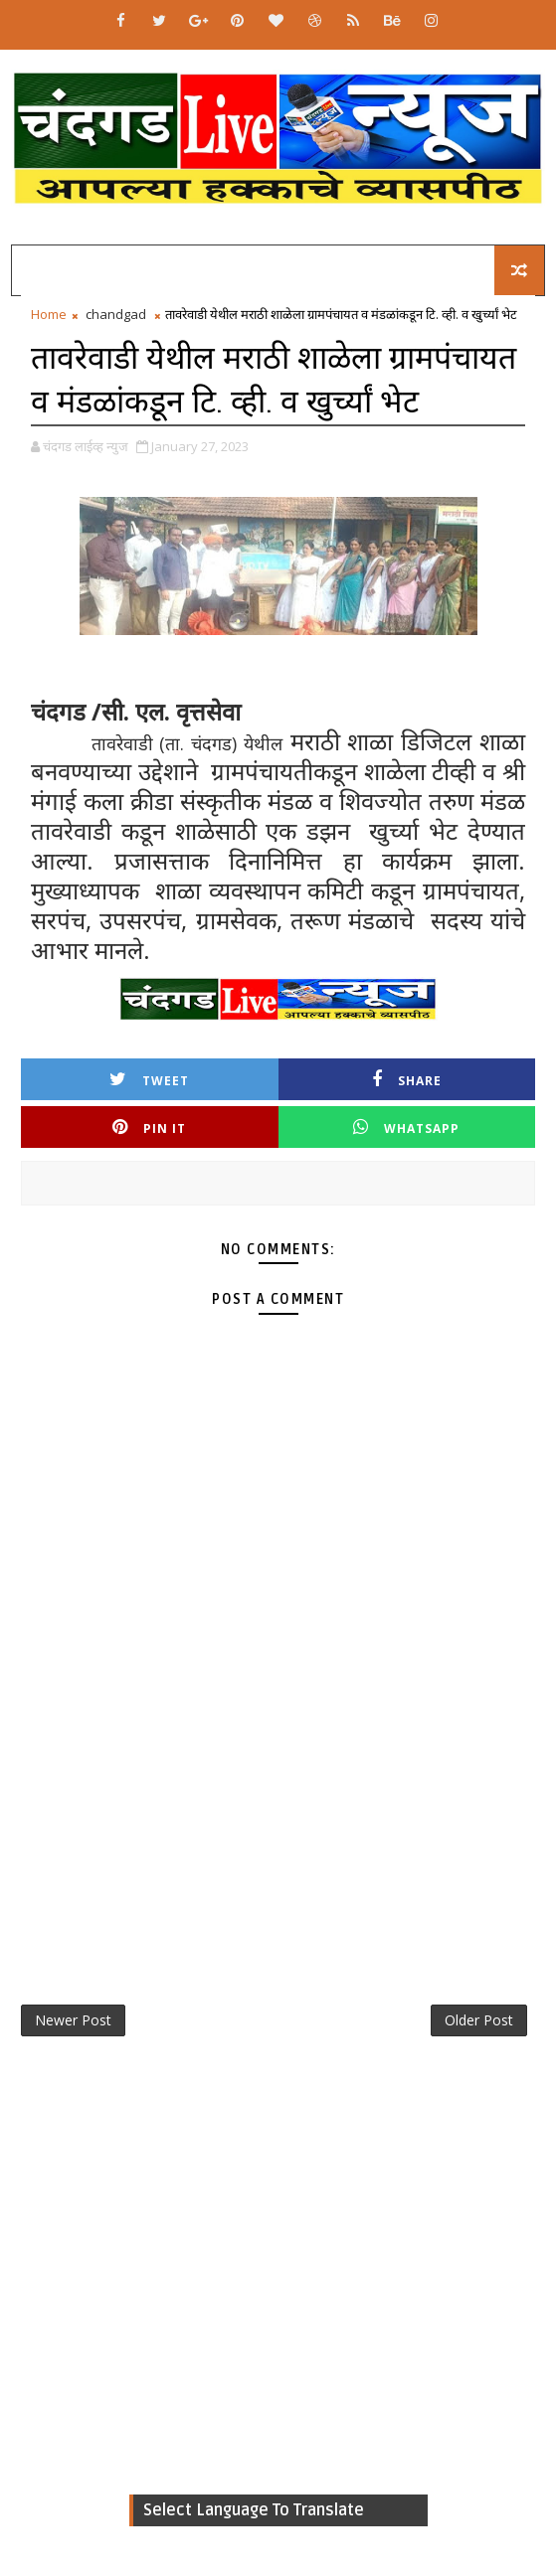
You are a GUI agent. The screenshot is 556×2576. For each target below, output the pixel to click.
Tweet (149, 1079)
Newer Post (73, 2020)
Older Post (479, 2020)
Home (49, 314)
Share (407, 1079)
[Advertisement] (278, 1813)
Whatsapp (406, 1127)
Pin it (149, 1127)
